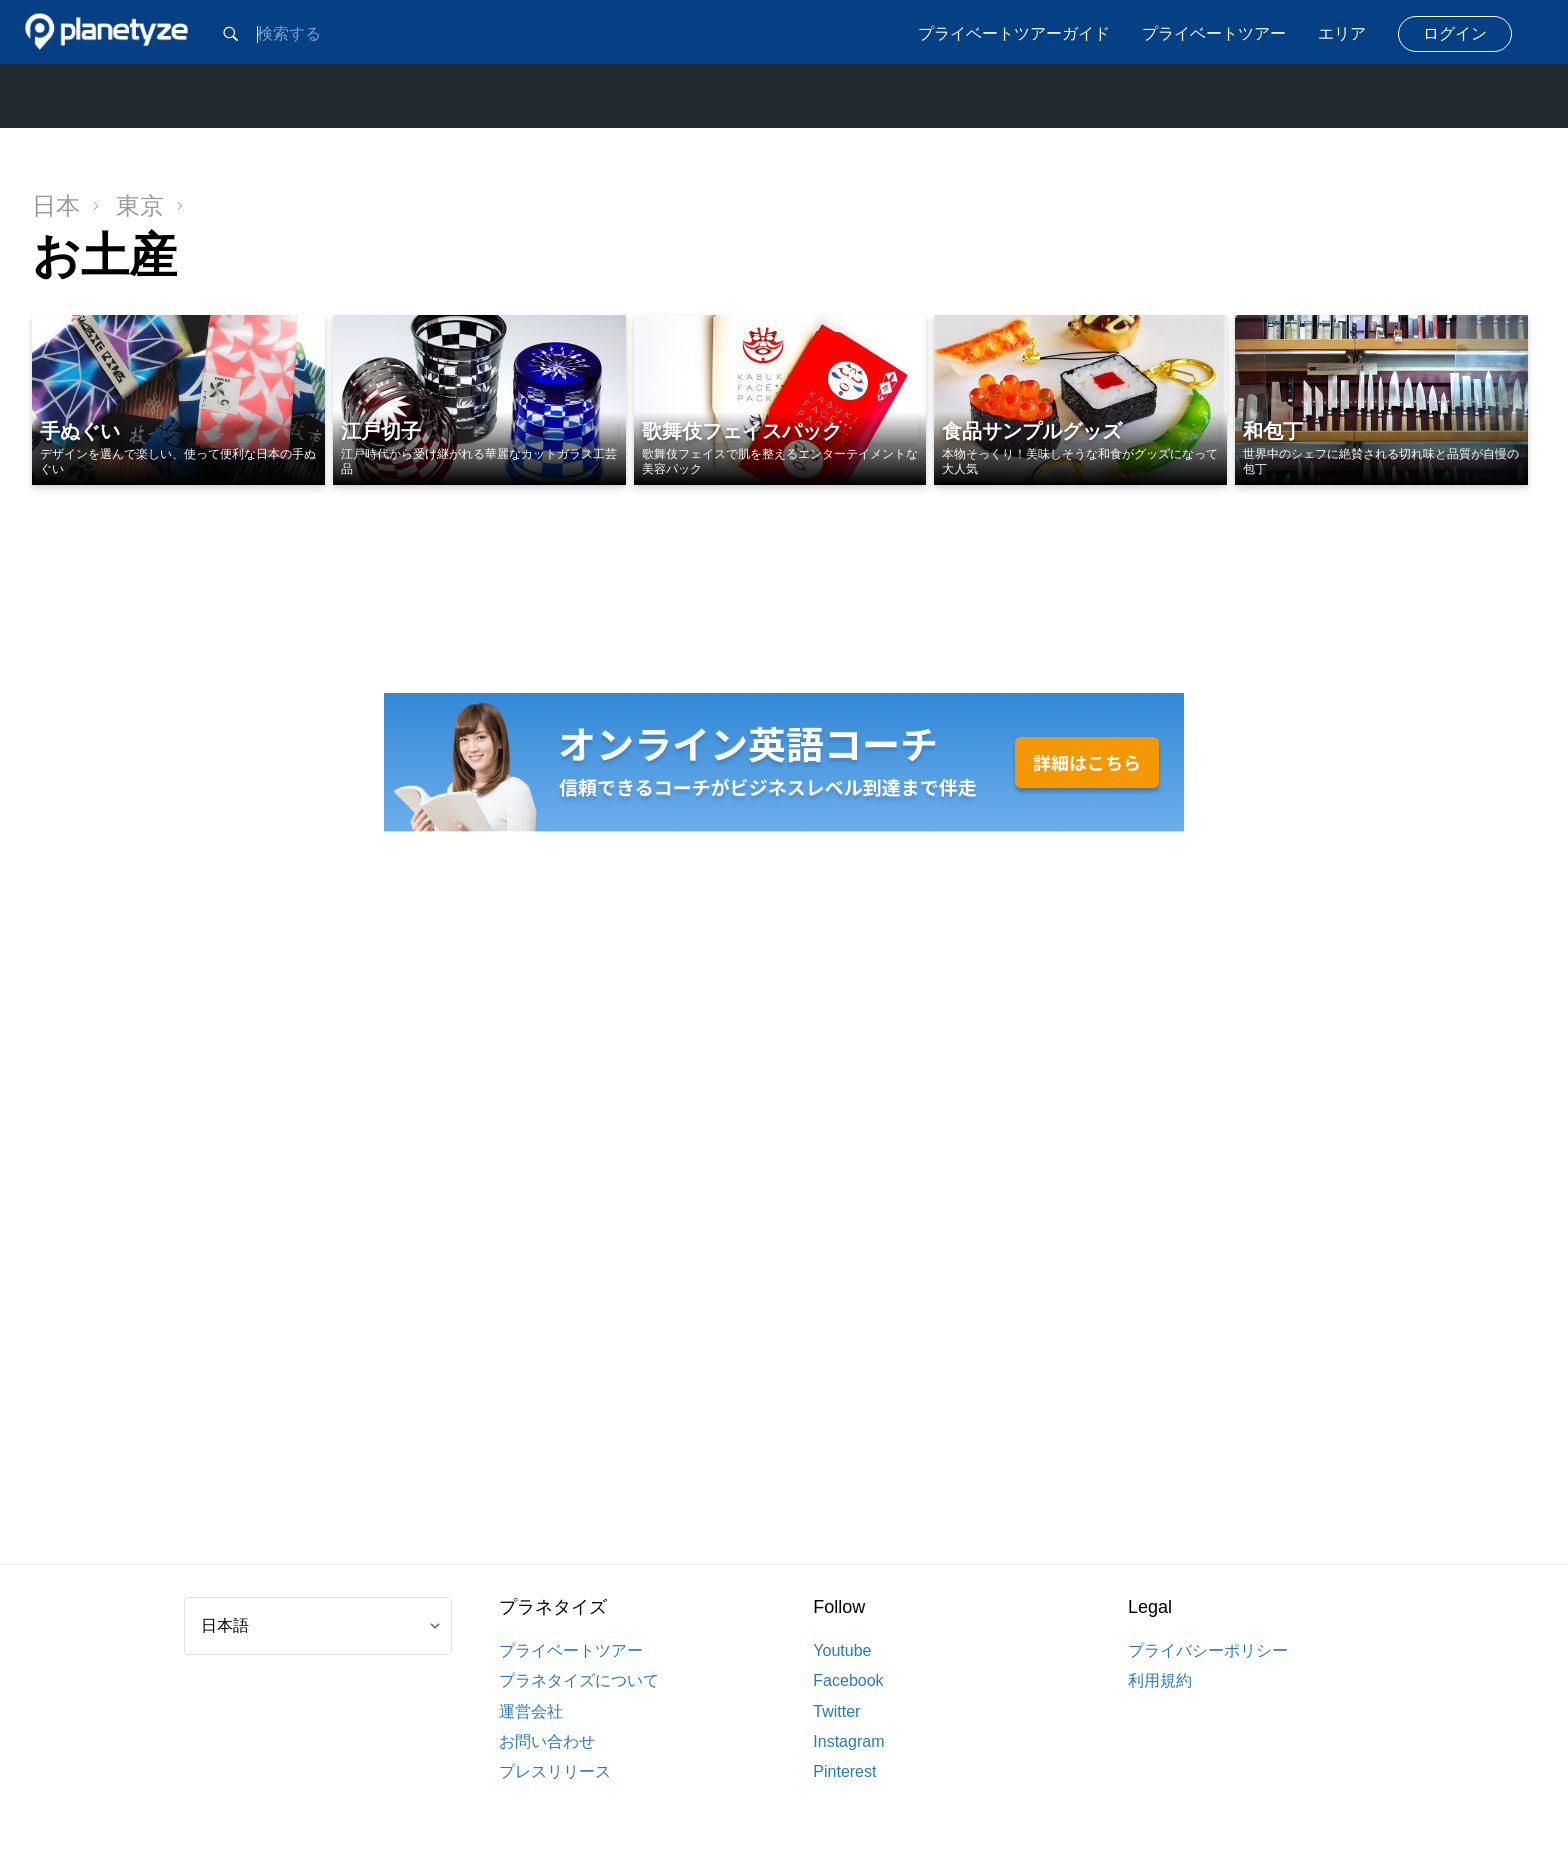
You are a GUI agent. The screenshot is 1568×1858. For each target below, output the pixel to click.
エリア (1342, 33)
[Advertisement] (784, 1200)
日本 (66, 205)
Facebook (848, 1680)
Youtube (842, 1650)
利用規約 (1160, 1680)
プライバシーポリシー (1208, 1650)
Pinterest (844, 1771)
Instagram (848, 1741)
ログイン (1455, 33)
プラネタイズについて (579, 1680)
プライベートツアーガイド (1014, 33)
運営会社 (531, 1711)
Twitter (836, 1711)
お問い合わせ (547, 1741)
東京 (150, 205)
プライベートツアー (1214, 33)
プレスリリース (555, 1771)
